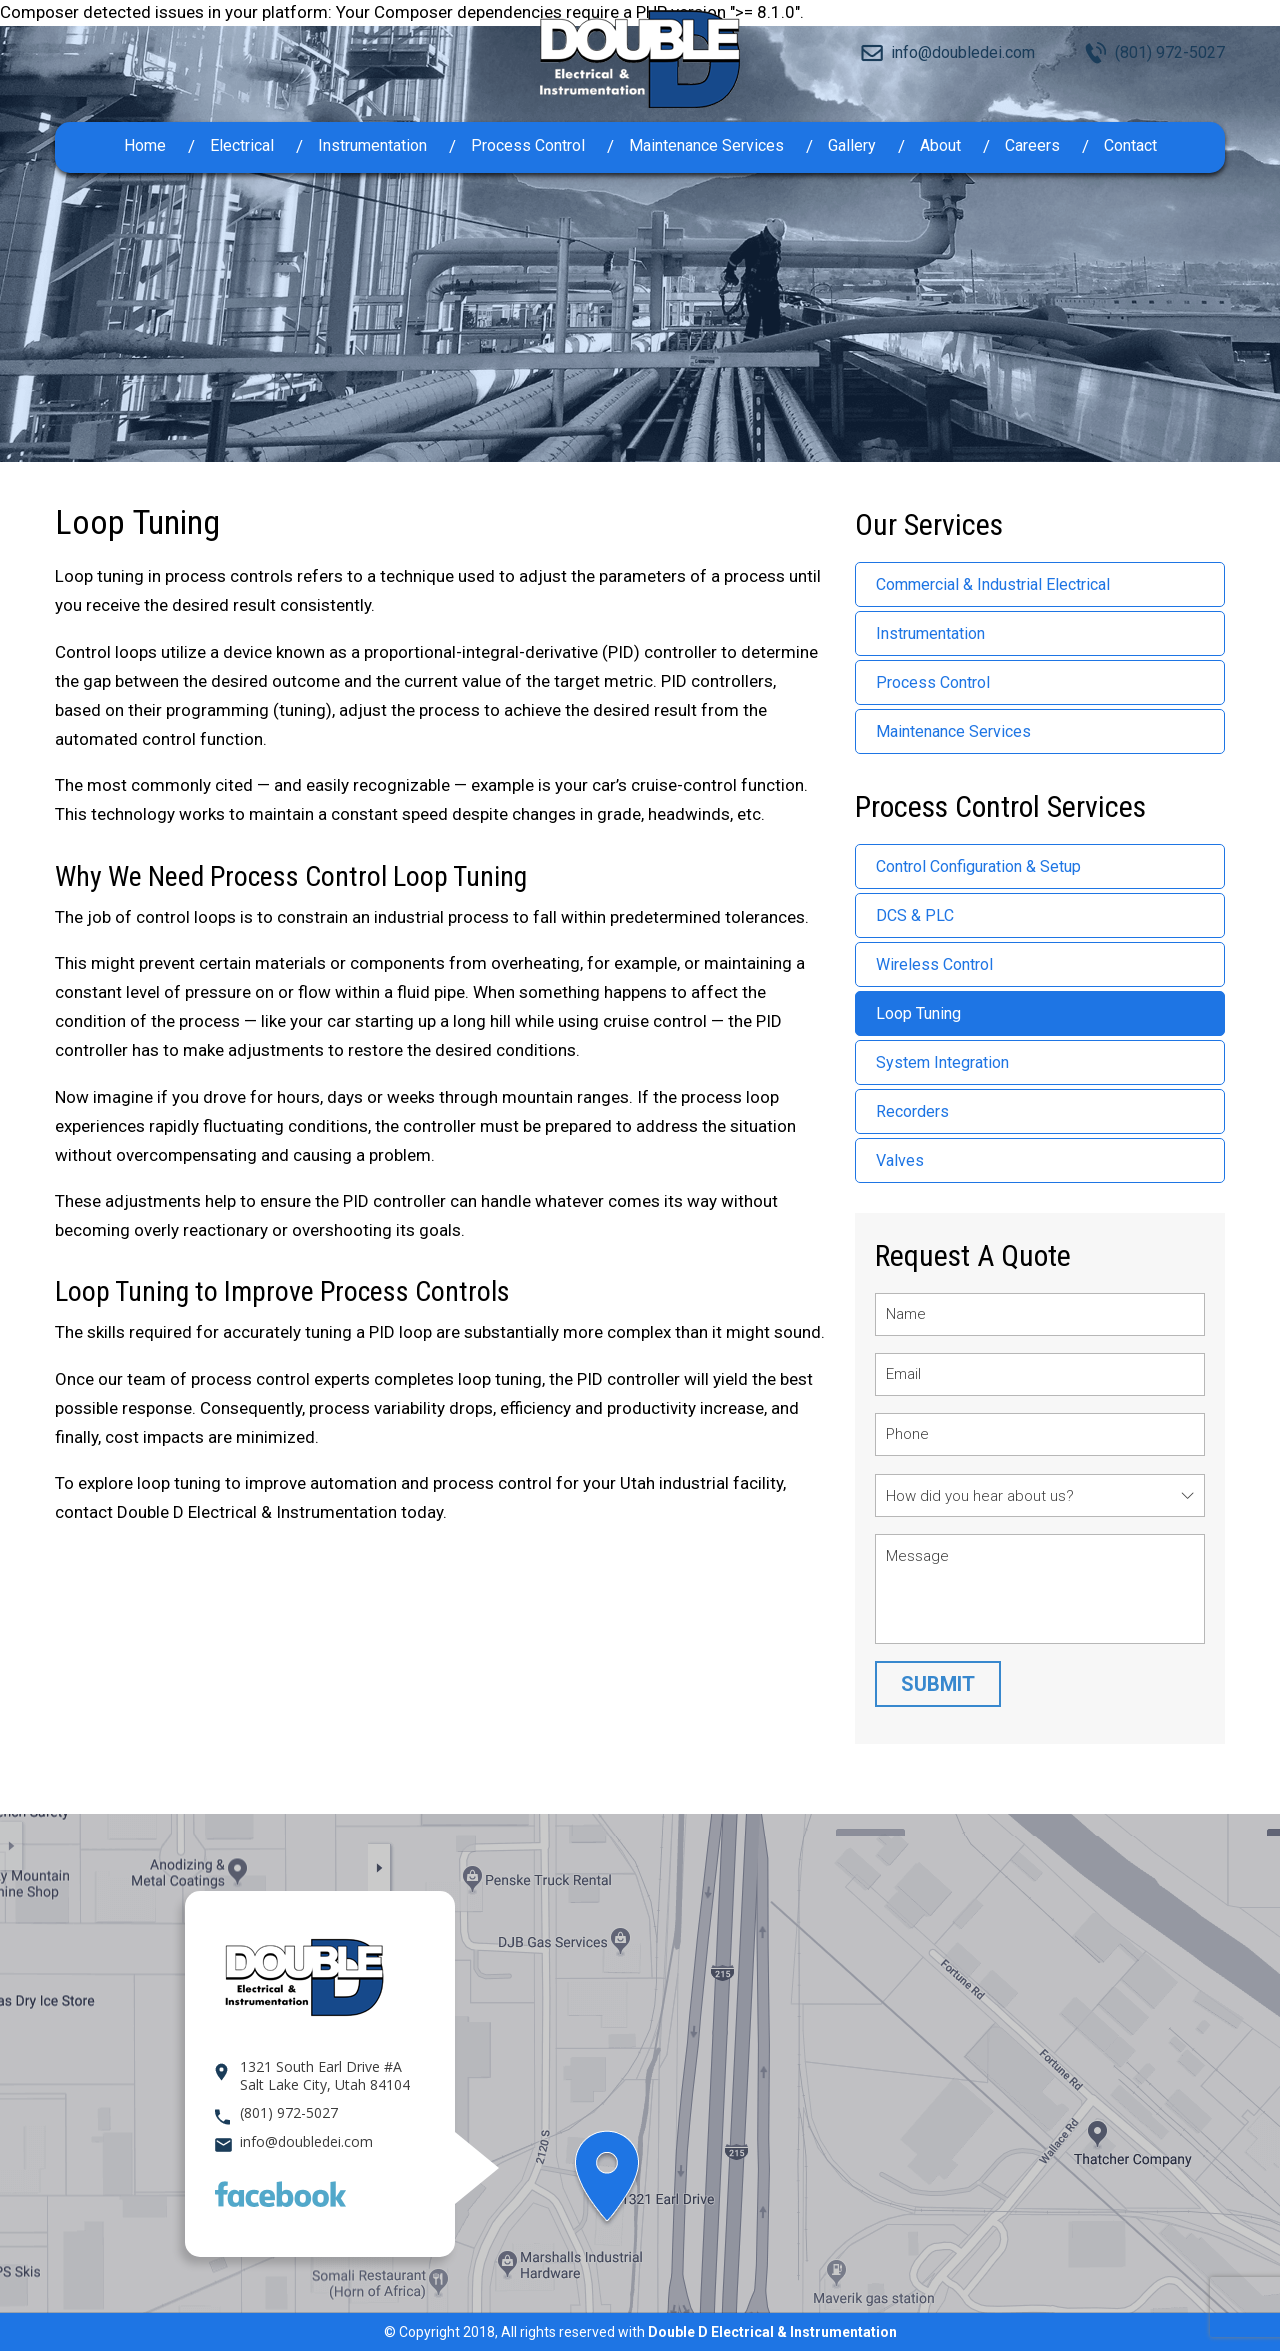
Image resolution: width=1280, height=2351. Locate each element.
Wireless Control (934, 964)
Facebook (280, 2194)
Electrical (242, 145)
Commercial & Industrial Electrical (993, 584)
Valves (900, 1160)
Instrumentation (372, 145)
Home (145, 145)
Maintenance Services (706, 145)
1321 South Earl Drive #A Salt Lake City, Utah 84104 (325, 2076)
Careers (1032, 145)
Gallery (852, 145)
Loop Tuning (918, 1013)
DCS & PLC (915, 915)
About (940, 145)
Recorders (912, 1111)
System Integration (942, 1062)
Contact (1130, 145)
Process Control (528, 145)
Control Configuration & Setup (978, 866)
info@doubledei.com (963, 52)
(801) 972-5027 (1170, 52)
